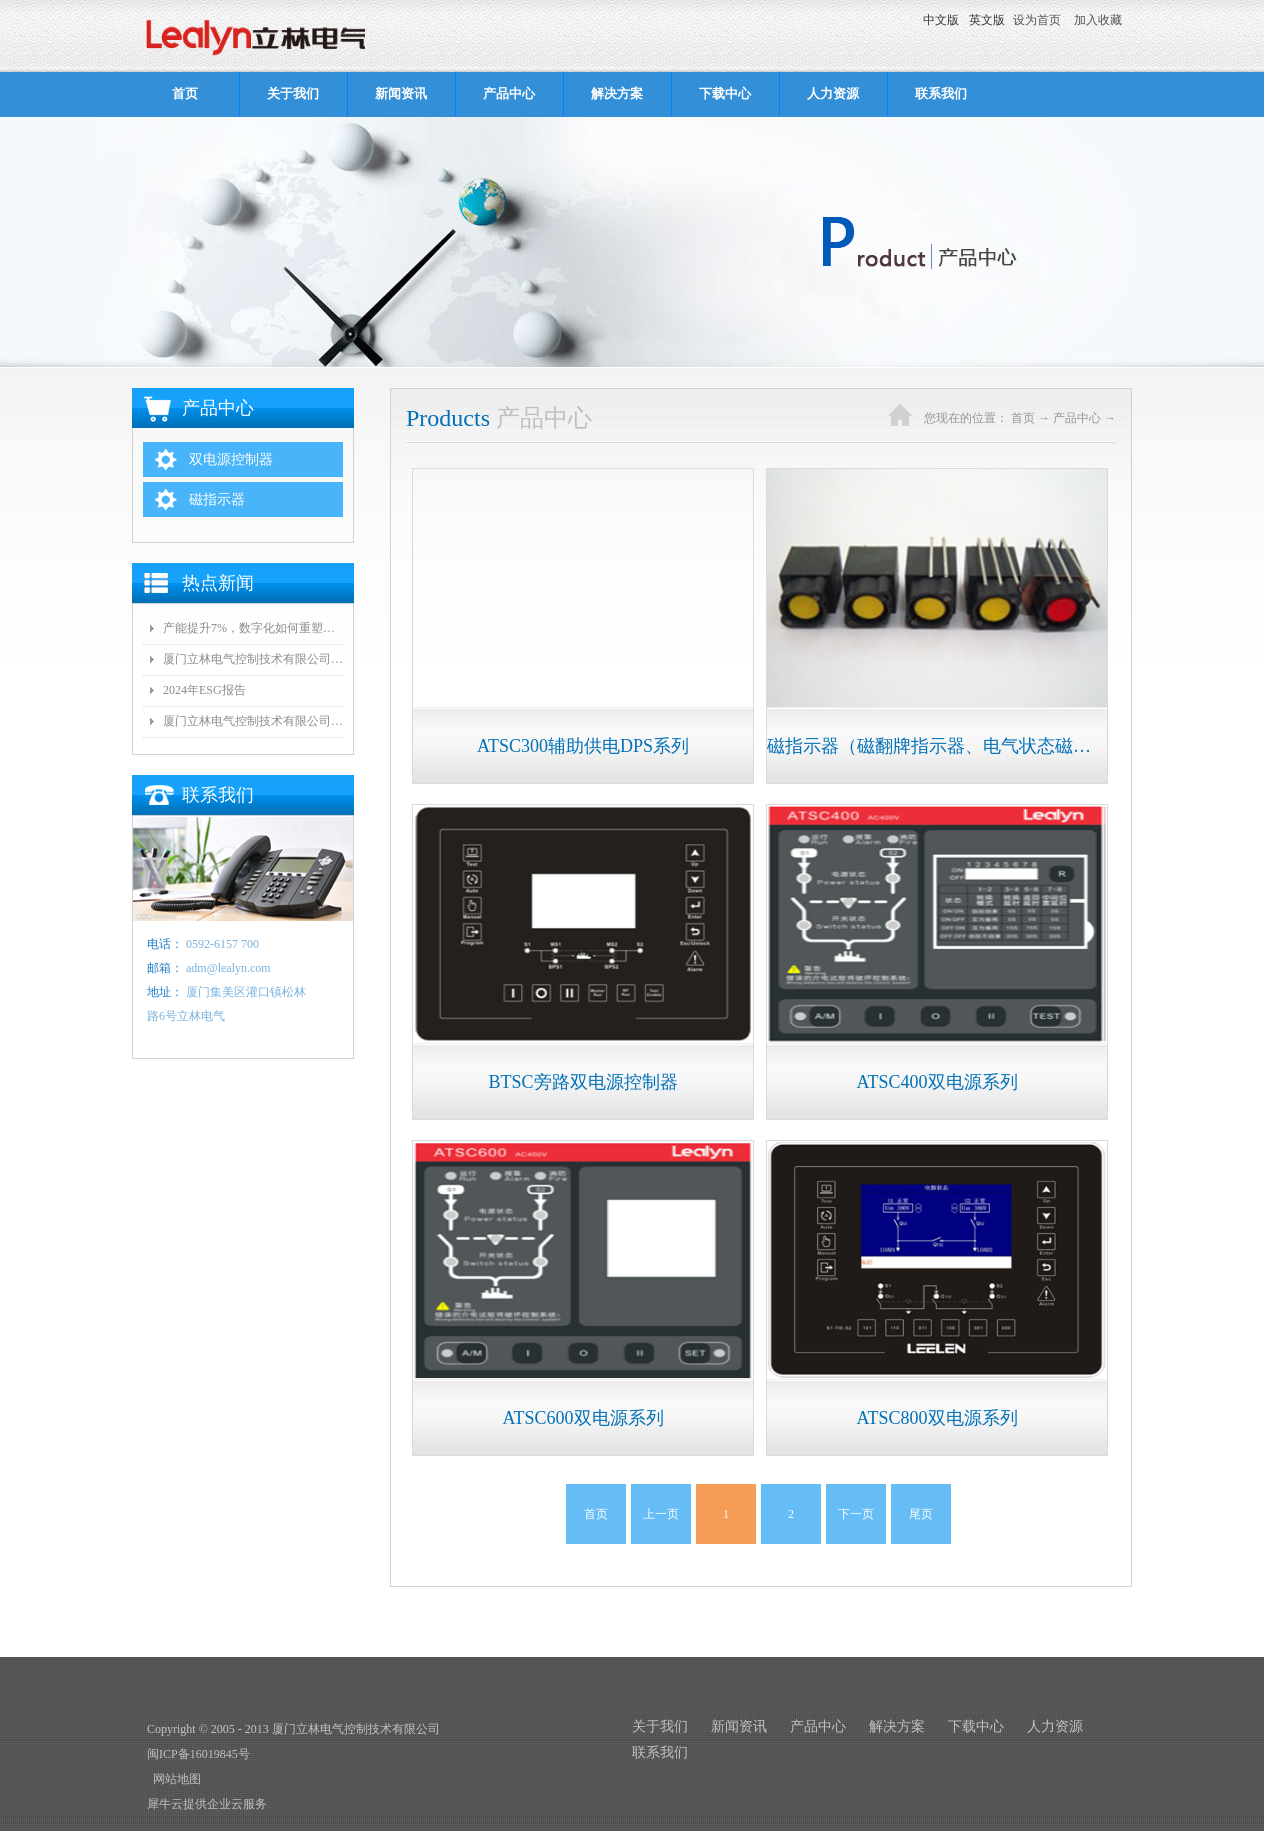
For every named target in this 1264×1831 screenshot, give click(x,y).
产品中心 (1077, 418)
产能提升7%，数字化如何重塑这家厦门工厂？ (253, 628)
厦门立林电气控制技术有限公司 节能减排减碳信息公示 (253, 659)
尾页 (921, 1514)
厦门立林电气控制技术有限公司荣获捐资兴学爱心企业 (253, 721)
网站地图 (174, 1779)
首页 (185, 93)
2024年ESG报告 (204, 690)
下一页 (856, 1514)
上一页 (661, 1514)
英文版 (987, 20)
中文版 (941, 20)
